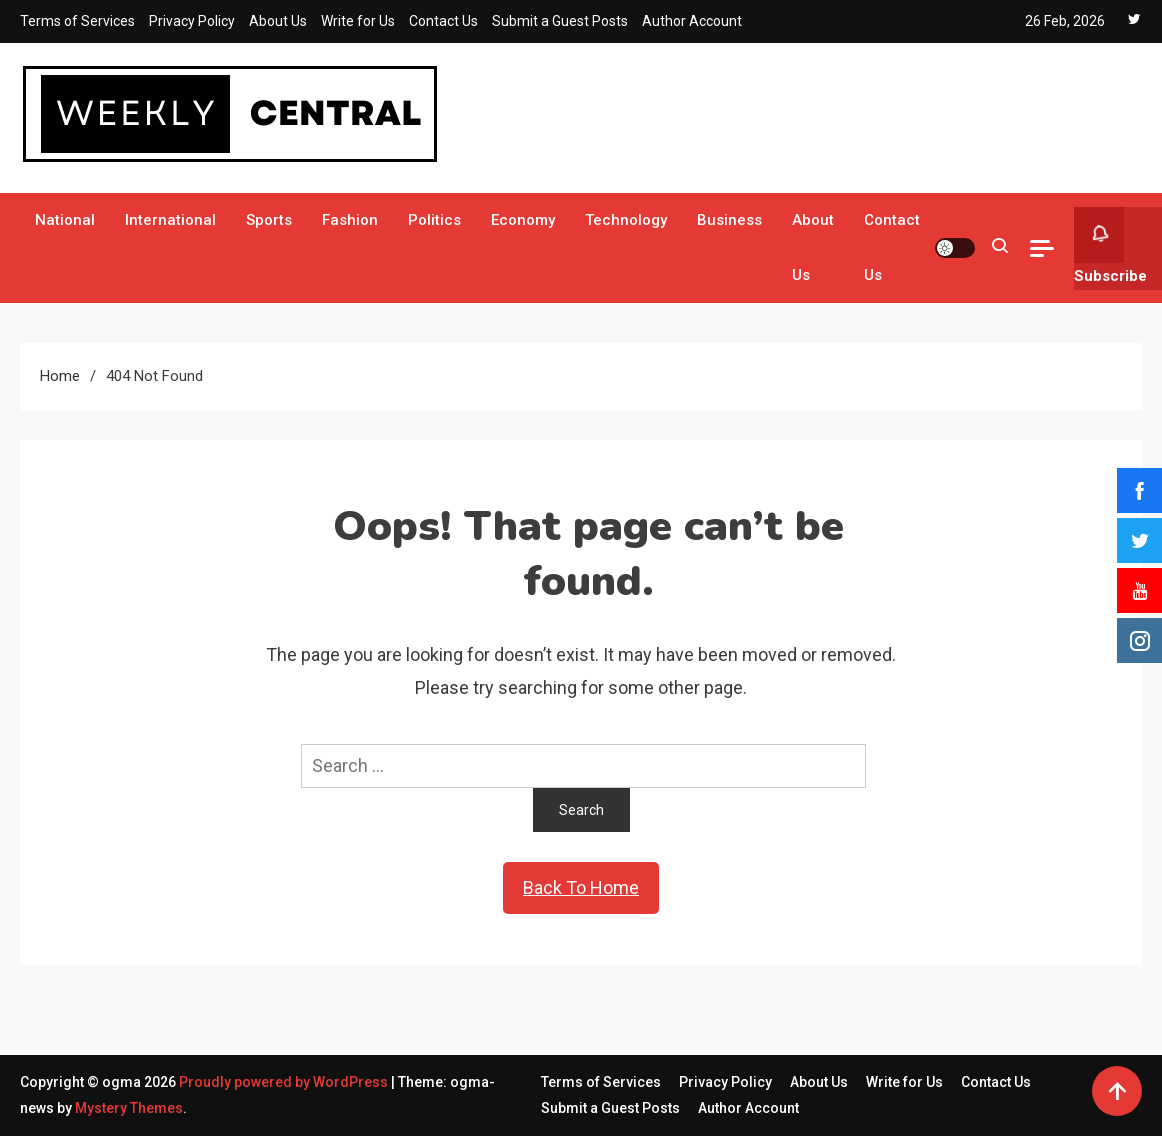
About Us (278, 21)
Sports (269, 220)
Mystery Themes (129, 1108)
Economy (523, 220)
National (65, 220)
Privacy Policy (192, 21)
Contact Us (443, 21)
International (170, 220)
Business (729, 220)
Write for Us (358, 21)
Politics (434, 220)
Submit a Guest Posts (560, 21)
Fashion (350, 220)
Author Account (692, 21)
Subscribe (1110, 246)
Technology (626, 220)
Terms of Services (77, 21)
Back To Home (581, 887)
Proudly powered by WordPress (285, 1082)
